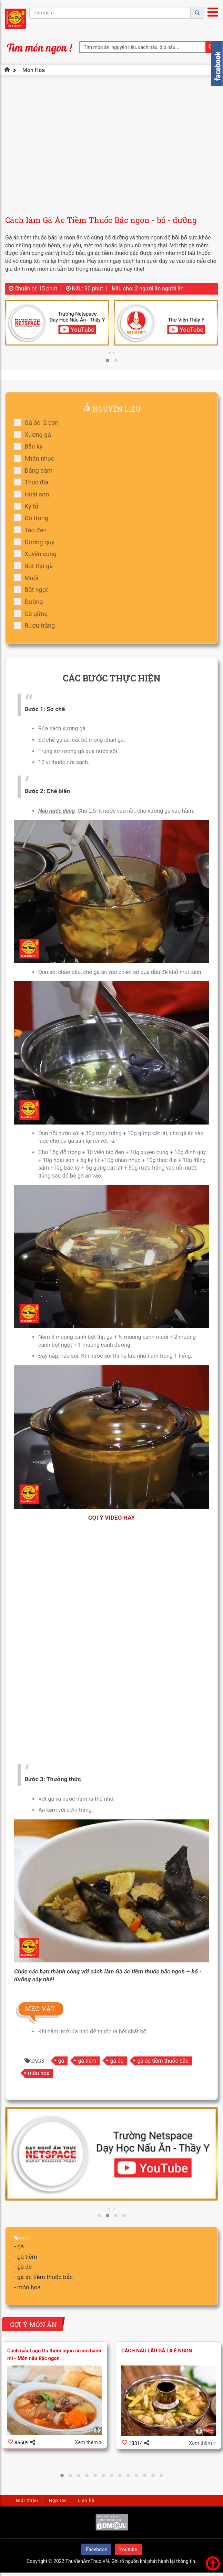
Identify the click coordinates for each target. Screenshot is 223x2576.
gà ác (116, 2060)
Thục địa (33, 482)
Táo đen (32, 530)
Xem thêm (88, 2443)
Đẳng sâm (35, 470)
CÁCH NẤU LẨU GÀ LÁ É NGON (156, 2351)
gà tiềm (87, 2060)
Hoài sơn (33, 494)
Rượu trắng (36, 625)
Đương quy (36, 542)
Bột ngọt (33, 589)
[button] (107, 360)
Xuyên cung (37, 553)
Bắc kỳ (30, 446)
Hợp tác (58, 2500)
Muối (28, 578)
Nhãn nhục (36, 458)
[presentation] (109, 353)
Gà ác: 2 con (38, 422)
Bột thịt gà (35, 565)
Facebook (96, 2549)
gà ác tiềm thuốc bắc (163, 2060)
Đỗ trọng (33, 518)
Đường (31, 601)
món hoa (39, 2073)
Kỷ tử (28, 506)
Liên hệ (86, 2500)
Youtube (128, 2549)
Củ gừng (33, 613)
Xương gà (34, 434)
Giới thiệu (27, 2500)
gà (61, 2060)
